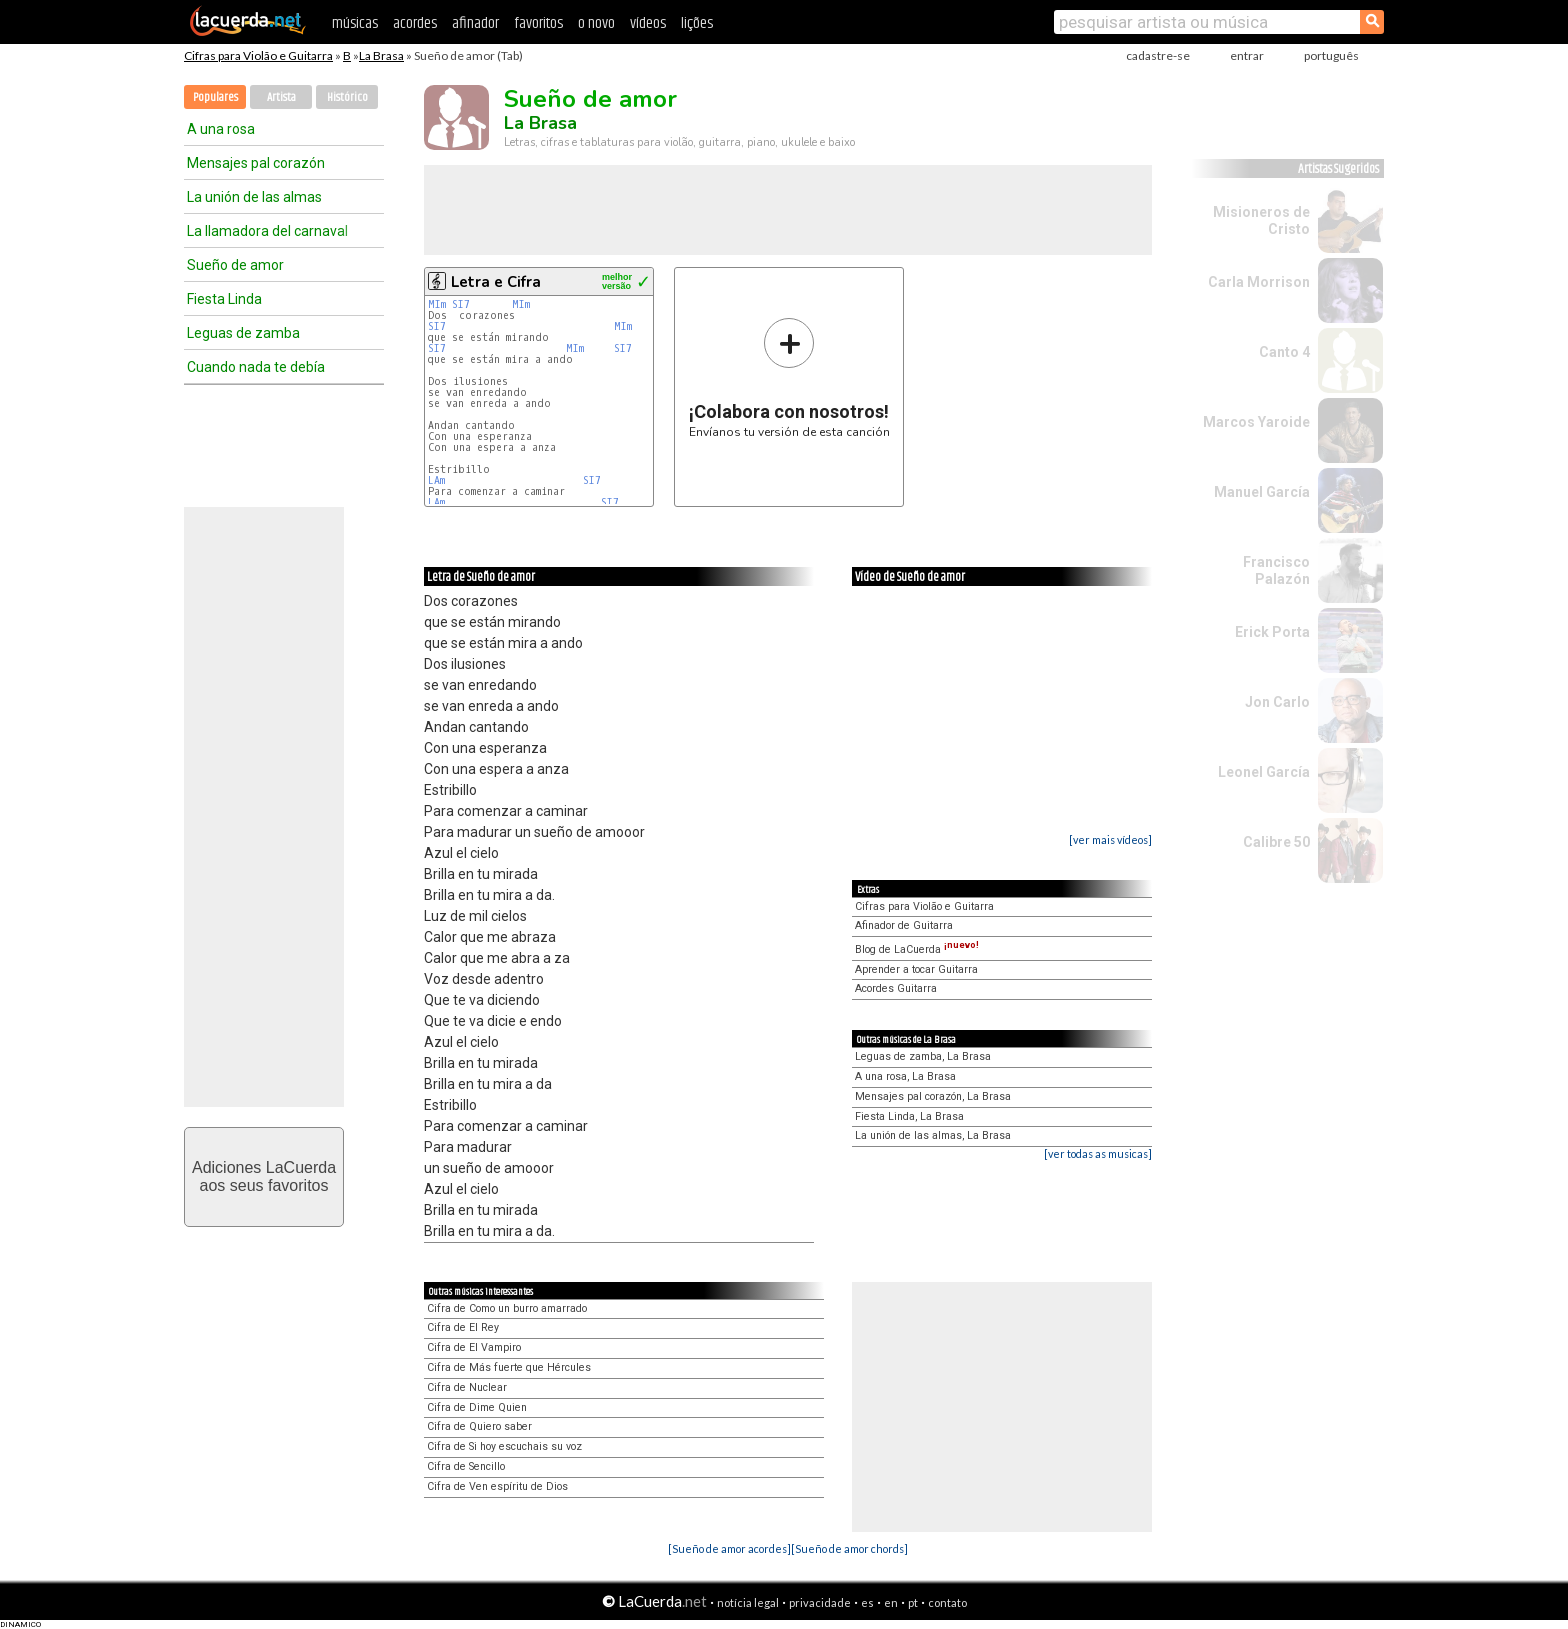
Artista (281, 97)
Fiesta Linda (224, 299)
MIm (437, 304)
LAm (436, 480)
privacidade (820, 1602)
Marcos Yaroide (1256, 422)
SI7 (461, 304)
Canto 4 (1284, 352)
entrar (1247, 55)
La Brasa (381, 55)
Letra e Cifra (496, 282)
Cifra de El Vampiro (474, 1347)
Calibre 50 (1276, 842)
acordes (415, 23)
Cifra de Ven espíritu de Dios (497, 1486)
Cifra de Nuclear (467, 1387)
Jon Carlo (1277, 702)
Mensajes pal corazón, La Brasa (933, 1096)
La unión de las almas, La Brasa (933, 1135)
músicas (355, 23)
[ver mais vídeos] (1110, 839)
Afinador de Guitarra (904, 925)
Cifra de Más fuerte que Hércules (509, 1367)
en (891, 1602)
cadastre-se (1158, 55)
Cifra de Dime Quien (477, 1407)
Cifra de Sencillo (466, 1466)
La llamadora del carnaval (267, 231)
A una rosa (221, 129)
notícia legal (748, 1602)
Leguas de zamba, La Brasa (923, 1056)
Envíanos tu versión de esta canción (789, 377)
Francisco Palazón (1276, 570)
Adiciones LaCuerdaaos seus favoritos (264, 1176)
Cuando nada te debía (256, 367)
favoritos (538, 23)
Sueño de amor (235, 265)
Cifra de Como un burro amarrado (507, 1308)
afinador (475, 23)
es (867, 1602)
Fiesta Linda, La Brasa (909, 1116)
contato (947, 1602)
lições (697, 23)
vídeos (648, 23)
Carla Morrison (1259, 282)
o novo (596, 23)
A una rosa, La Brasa (905, 1076)
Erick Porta (1272, 632)
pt (913, 1602)
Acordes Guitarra (896, 988)
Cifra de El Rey (463, 1327)
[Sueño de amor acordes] (729, 1548)
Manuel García (1262, 492)
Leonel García (1264, 772)
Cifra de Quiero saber (479, 1426)
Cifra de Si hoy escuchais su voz (504, 1446)
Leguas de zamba (243, 333)
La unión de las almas (254, 197)
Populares (215, 97)
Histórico (347, 97)
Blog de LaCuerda (917, 949)
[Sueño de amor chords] (849, 1548)
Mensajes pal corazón (256, 163)
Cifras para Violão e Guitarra (258, 55)
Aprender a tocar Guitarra (916, 969)
